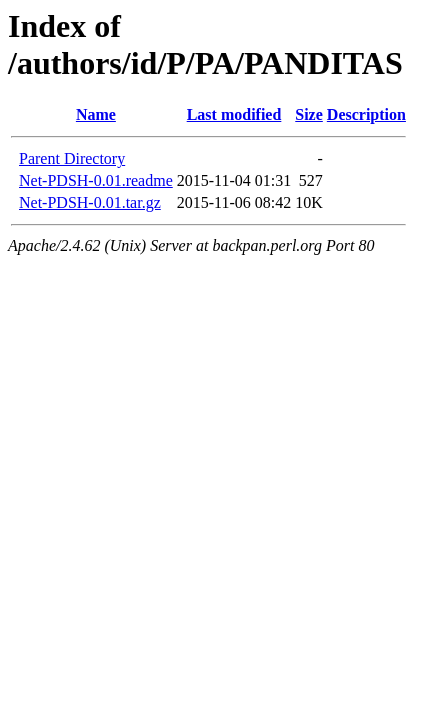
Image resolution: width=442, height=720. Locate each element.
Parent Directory (72, 158)
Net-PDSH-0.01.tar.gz (90, 202)
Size (309, 114)
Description (366, 114)
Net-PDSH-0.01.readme (96, 180)
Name (96, 114)
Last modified (234, 114)
